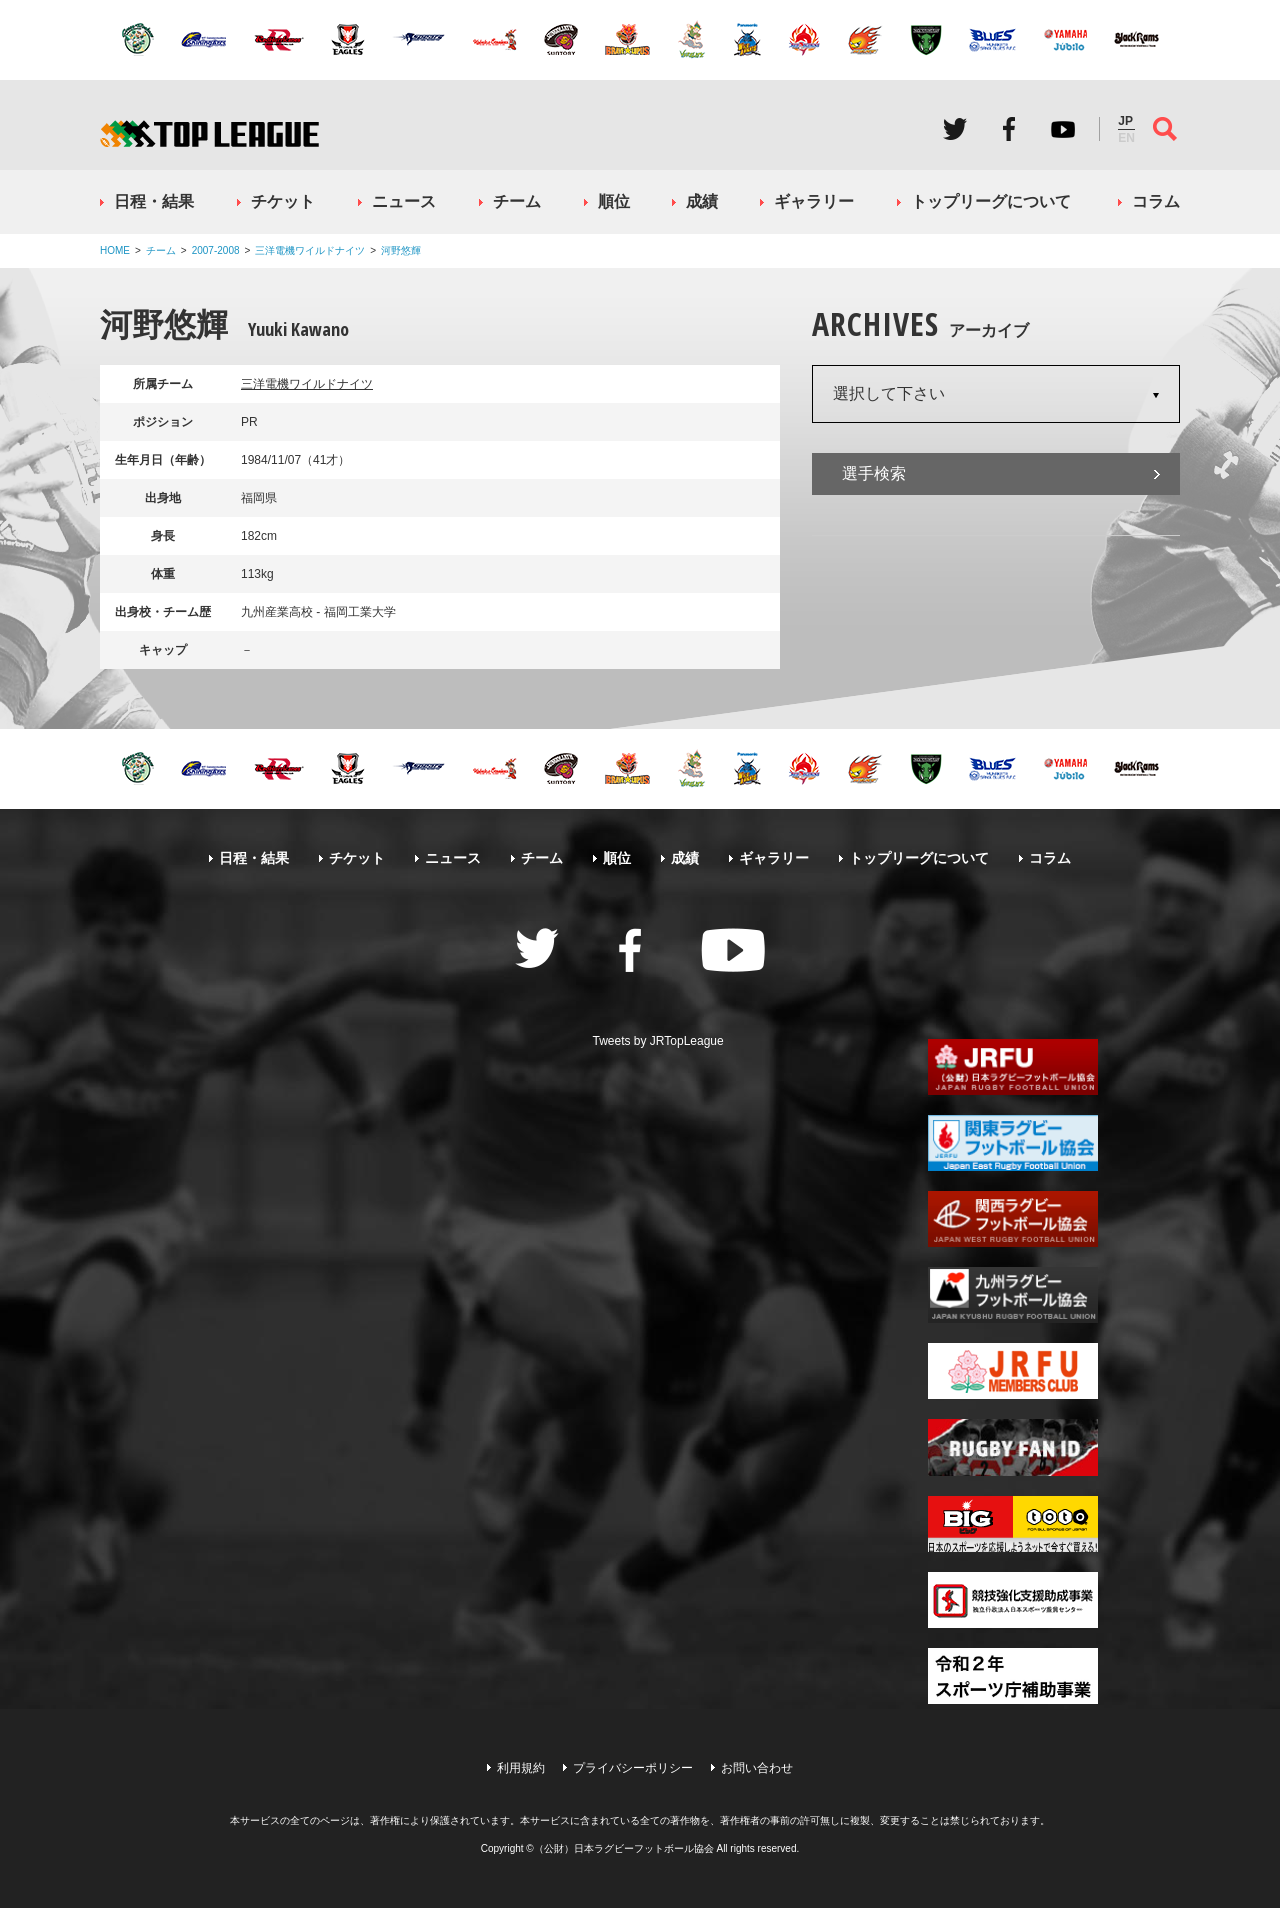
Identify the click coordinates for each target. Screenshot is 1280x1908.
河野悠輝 (401, 250)
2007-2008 (216, 250)
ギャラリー (814, 201)
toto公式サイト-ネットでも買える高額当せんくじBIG (1013, 1524)
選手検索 (874, 473)
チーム (517, 201)
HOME (115, 250)
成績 (702, 201)
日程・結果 (154, 201)
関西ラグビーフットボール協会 (1013, 1219)
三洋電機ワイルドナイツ (310, 250)
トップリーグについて (991, 201)
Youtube (1063, 129)
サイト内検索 (1165, 129)
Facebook (1009, 129)
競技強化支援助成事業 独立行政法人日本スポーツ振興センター (1013, 1600)
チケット (283, 201)
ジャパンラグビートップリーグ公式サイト (209, 133)
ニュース (404, 201)
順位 (614, 201)
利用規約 (521, 1768)
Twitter (955, 129)
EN (1126, 138)
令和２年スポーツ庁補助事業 (1013, 1676)
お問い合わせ (757, 1768)
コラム (1156, 201)
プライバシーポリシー (633, 1768)
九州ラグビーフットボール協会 (1013, 1295)
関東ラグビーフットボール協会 (1013, 1143)
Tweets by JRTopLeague (658, 1041)
